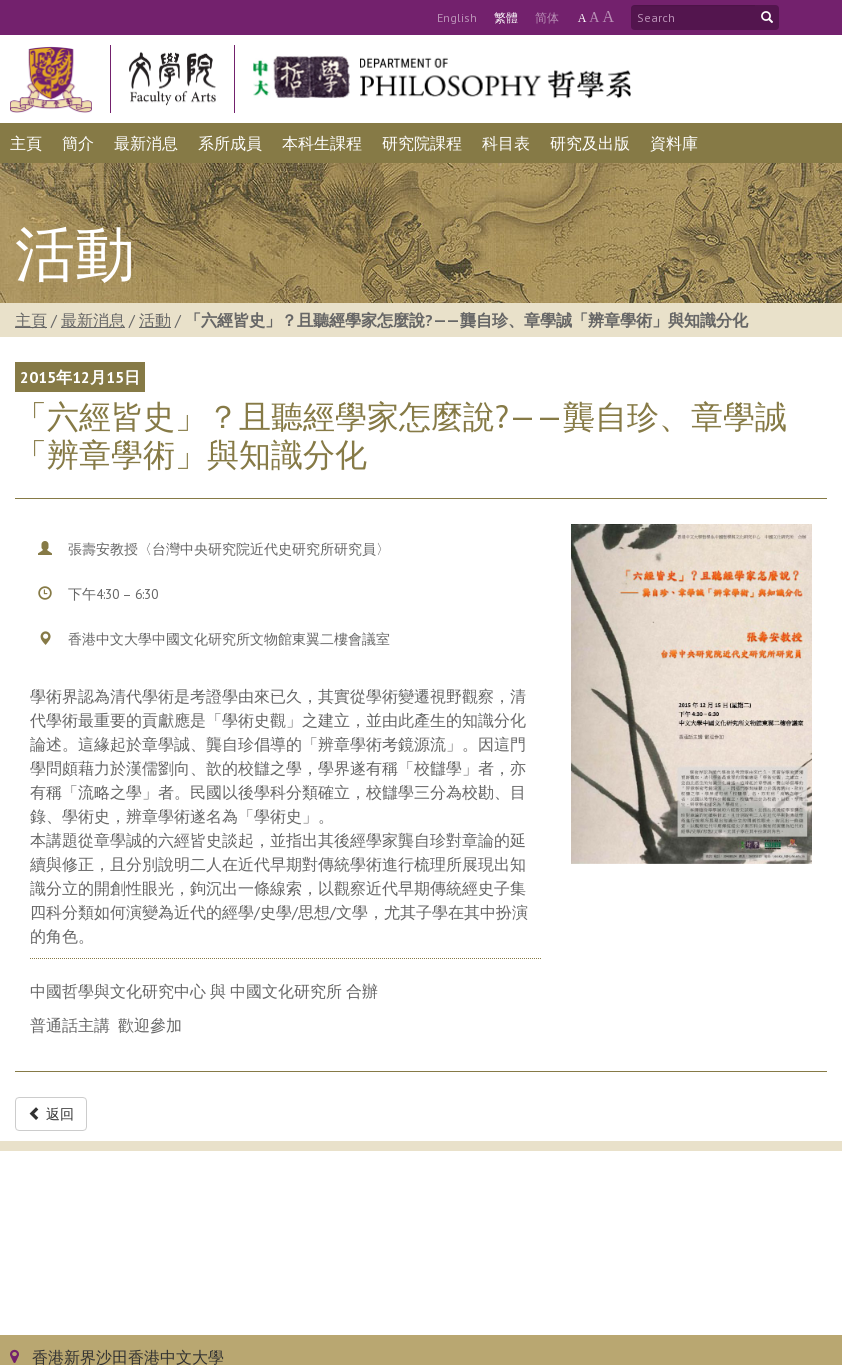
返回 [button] (51, 1114)
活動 (155, 320)
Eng (457, 17)
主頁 (31, 320)
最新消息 (93, 320)
